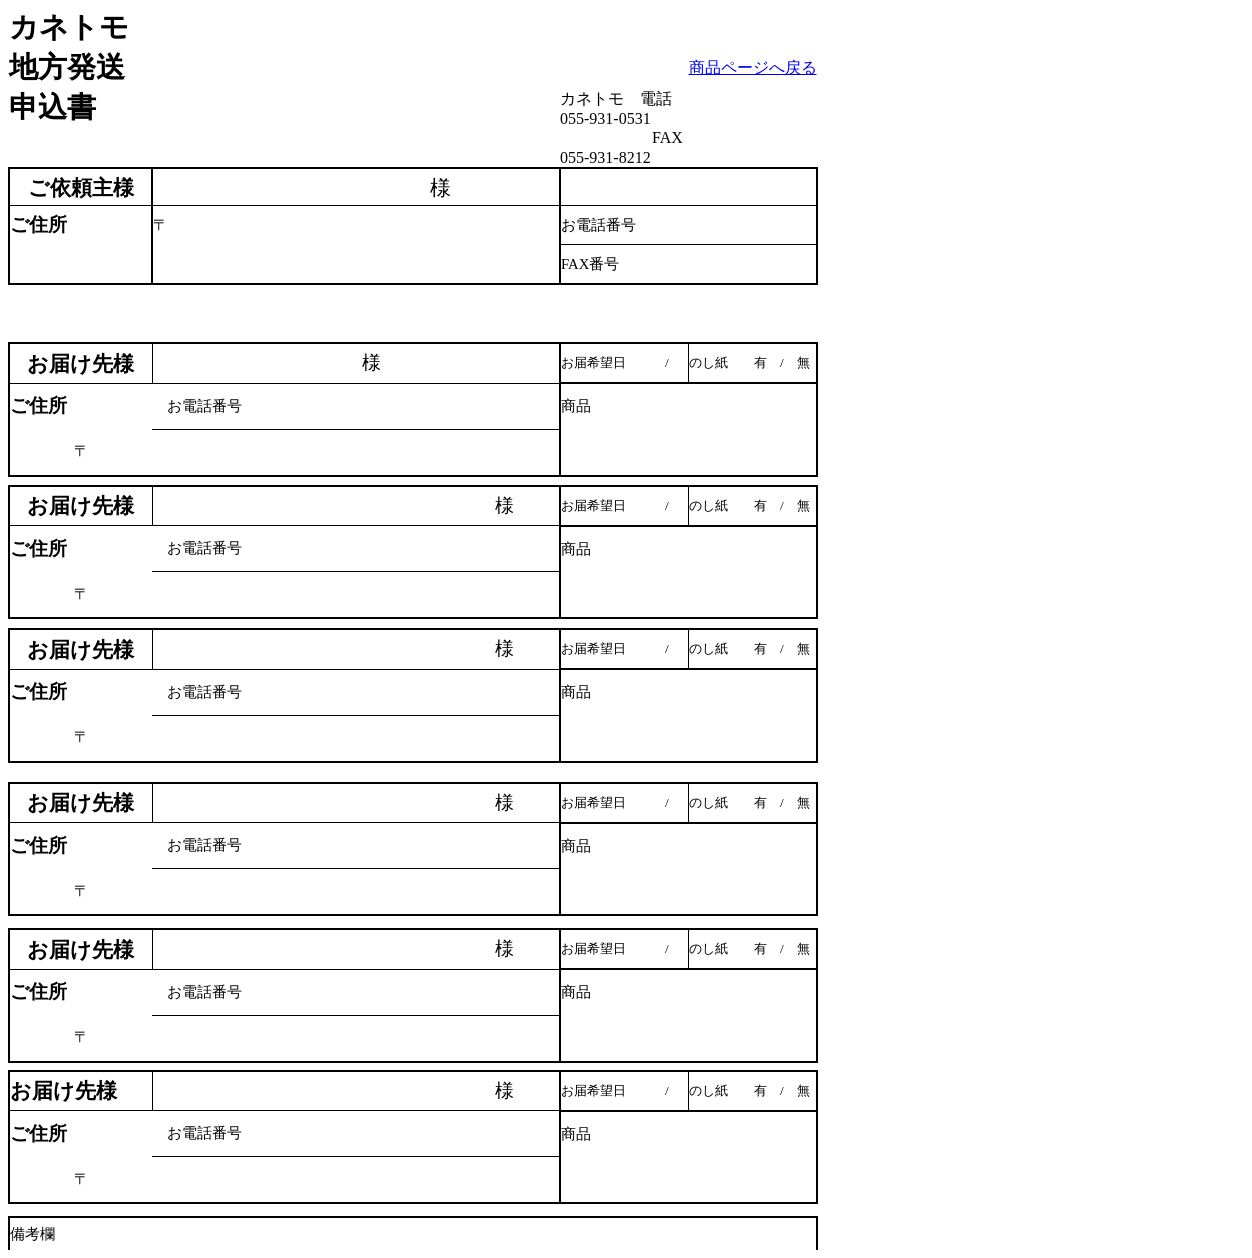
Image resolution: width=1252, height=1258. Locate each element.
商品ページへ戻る (753, 67)
